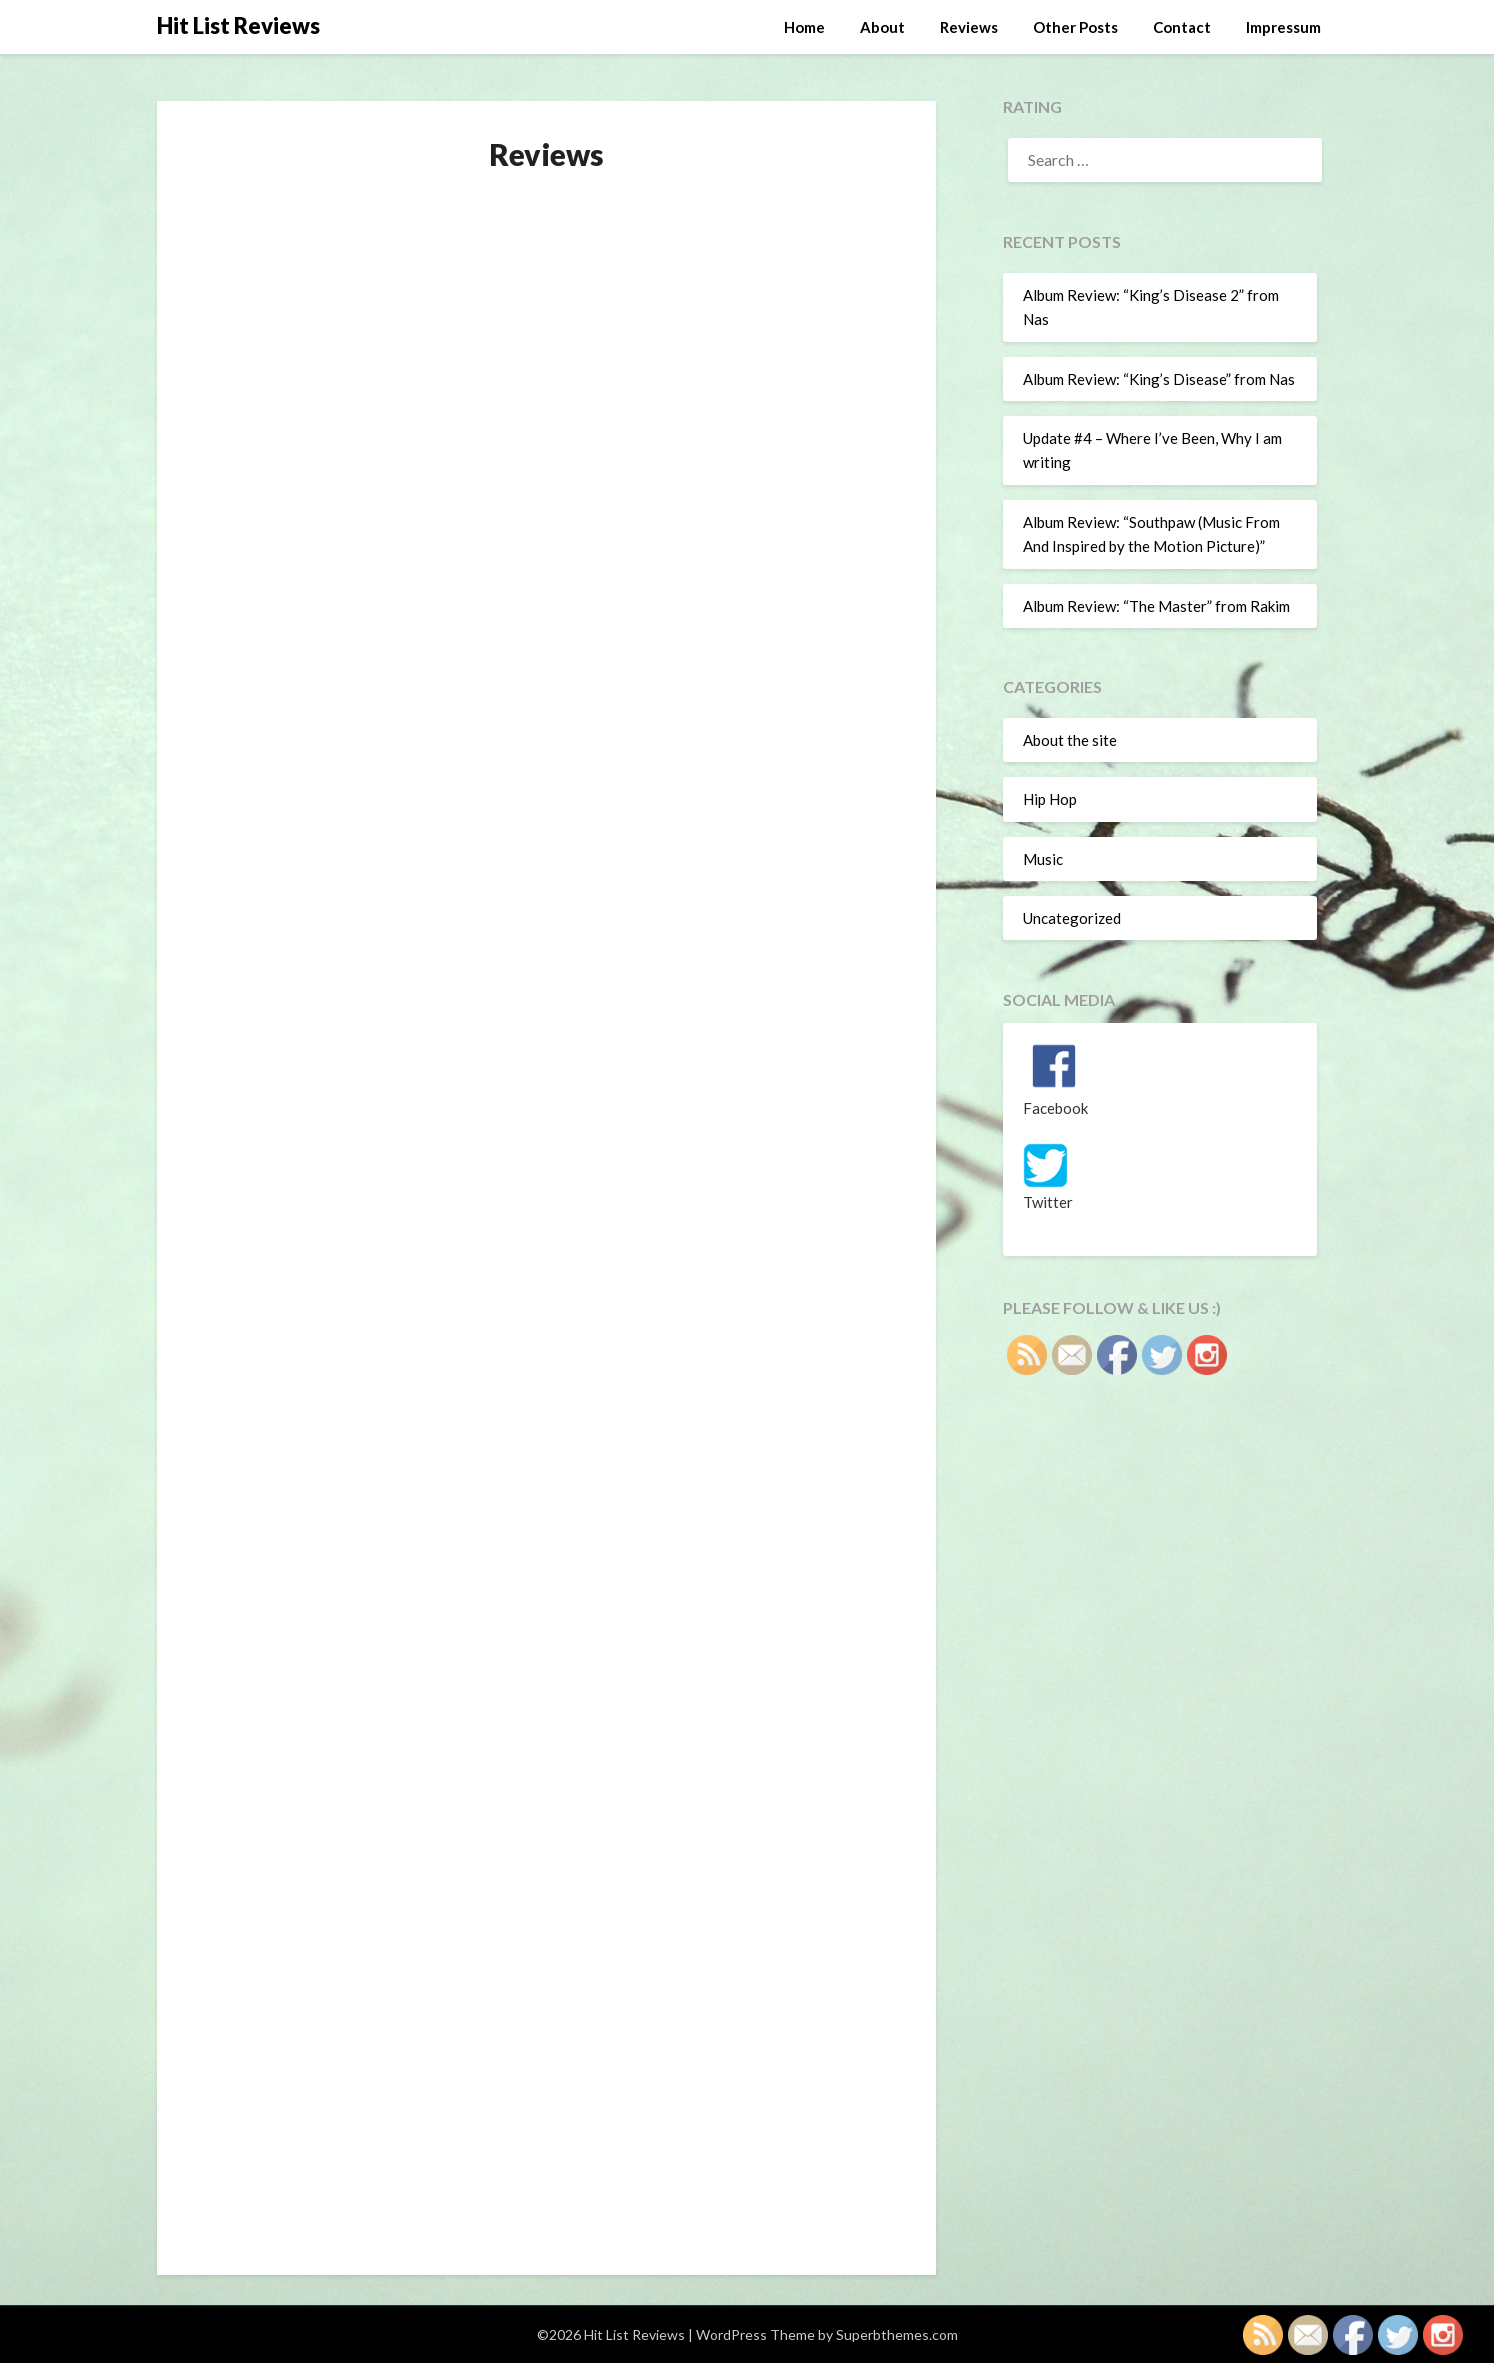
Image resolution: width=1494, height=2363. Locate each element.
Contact (1182, 27)
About (882, 27)
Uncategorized (1072, 918)
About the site (1070, 740)
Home (804, 27)
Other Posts (1075, 27)
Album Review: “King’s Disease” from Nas (1159, 379)
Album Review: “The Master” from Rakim (1156, 606)
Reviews (969, 27)
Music (1043, 859)
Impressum (1283, 27)
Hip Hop (1050, 799)
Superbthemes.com (897, 2334)
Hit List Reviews (238, 25)
